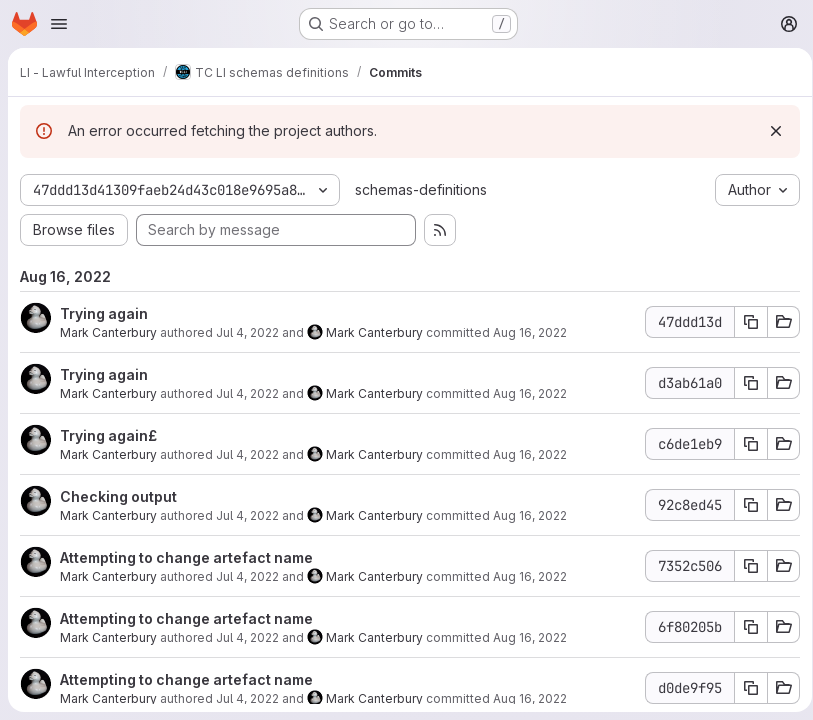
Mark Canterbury (108, 332)
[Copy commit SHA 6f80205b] (744, 627)
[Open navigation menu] (59, 24)
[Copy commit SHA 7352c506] (744, 566)
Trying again (104, 313)
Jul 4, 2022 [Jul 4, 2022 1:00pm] (247, 393)
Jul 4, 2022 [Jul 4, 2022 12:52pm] (247, 515)
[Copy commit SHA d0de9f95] (744, 688)
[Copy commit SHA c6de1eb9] (744, 444)
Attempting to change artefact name (186, 557)
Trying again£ (108, 435)
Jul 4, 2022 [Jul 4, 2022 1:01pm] (247, 332)
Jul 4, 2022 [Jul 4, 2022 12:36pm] (247, 698)
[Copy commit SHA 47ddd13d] (744, 322)
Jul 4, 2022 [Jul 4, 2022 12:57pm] (247, 454)
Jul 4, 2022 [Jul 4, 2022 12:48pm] (247, 637)
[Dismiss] (769, 131)
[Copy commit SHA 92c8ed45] (744, 505)
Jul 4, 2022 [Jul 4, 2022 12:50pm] (247, 576)
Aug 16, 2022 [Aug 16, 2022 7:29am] (530, 332)
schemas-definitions (421, 189)
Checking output (118, 496)
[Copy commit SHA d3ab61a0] (744, 383)
